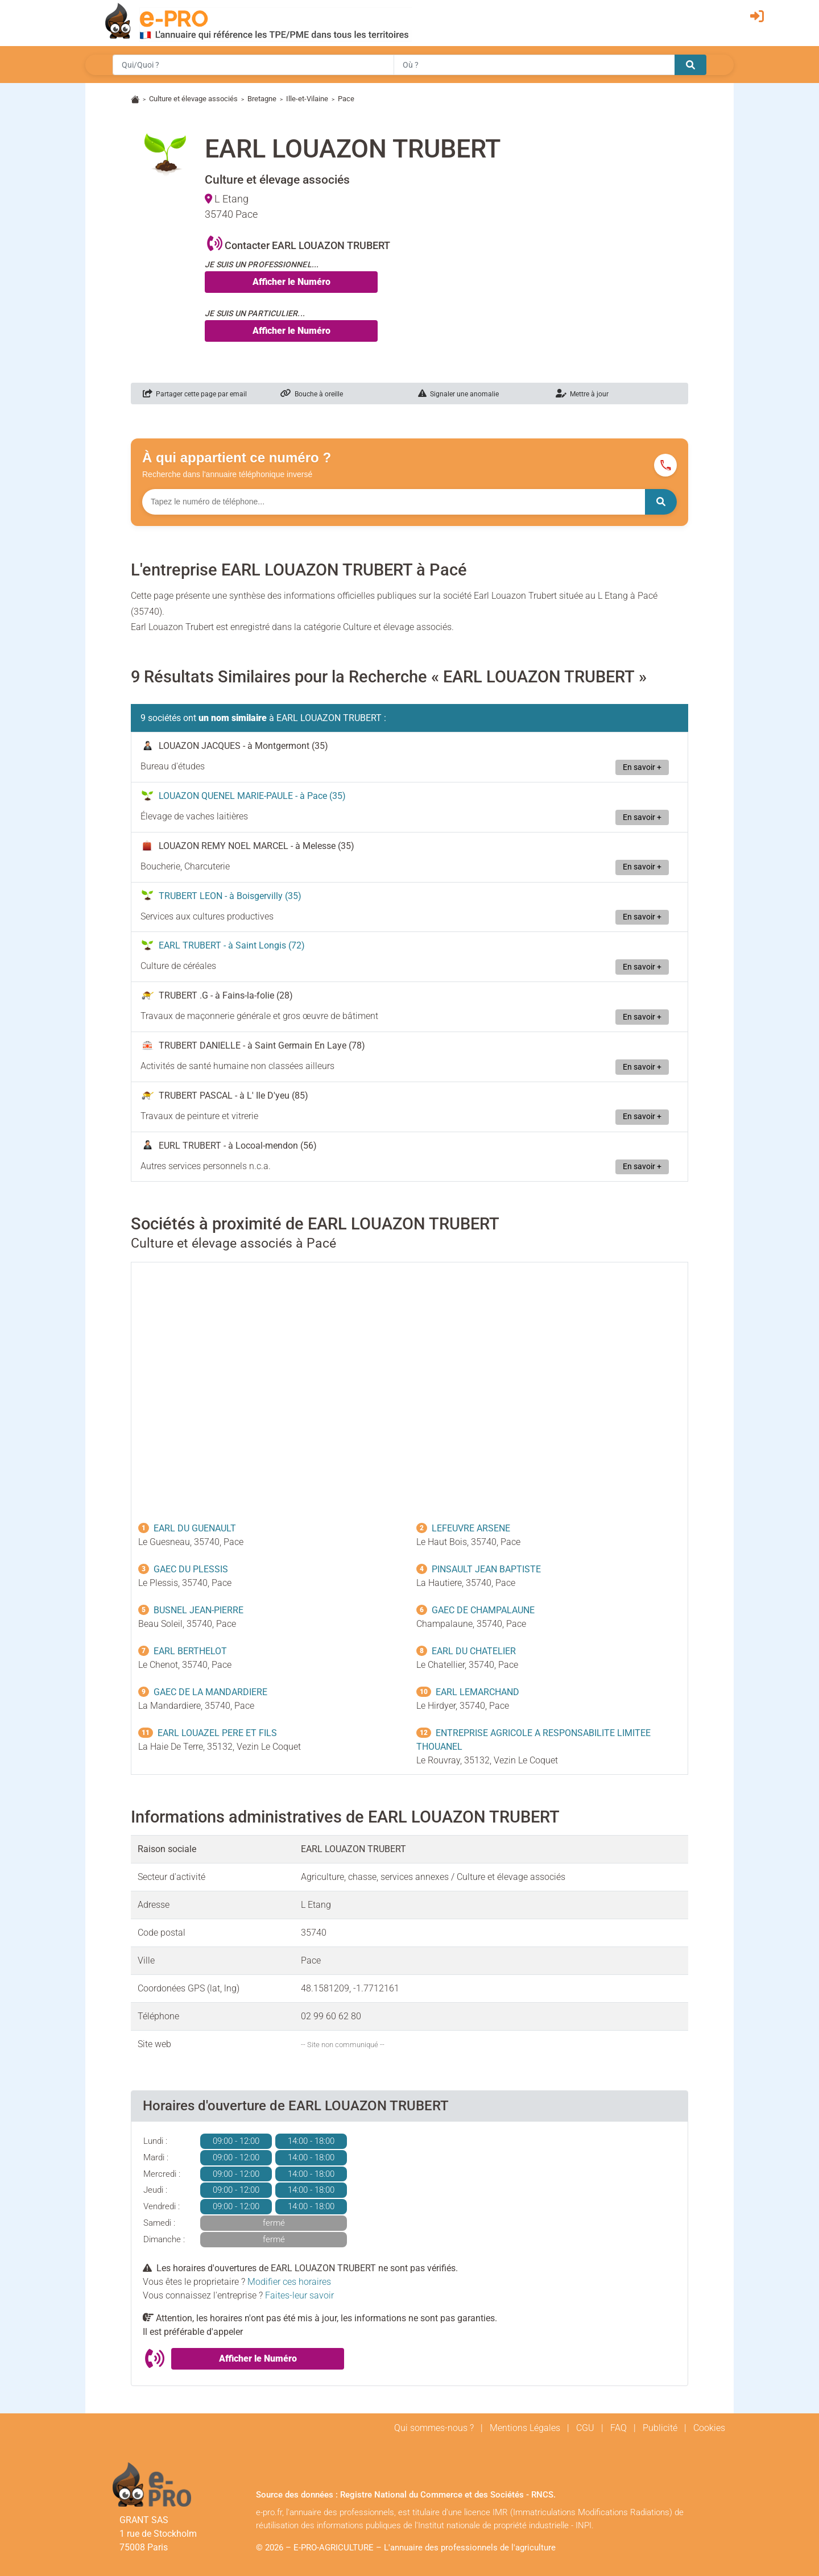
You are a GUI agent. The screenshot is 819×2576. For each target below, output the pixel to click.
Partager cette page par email (195, 394)
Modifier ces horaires (289, 2281)
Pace (346, 98)
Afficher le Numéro (291, 281)
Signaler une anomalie (458, 394)
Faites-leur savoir (299, 2295)
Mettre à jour (582, 394)
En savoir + (642, 767)
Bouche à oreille (311, 394)
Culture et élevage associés (193, 98)
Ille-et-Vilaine (307, 98)
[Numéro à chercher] (393, 502)
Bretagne (261, 98)
